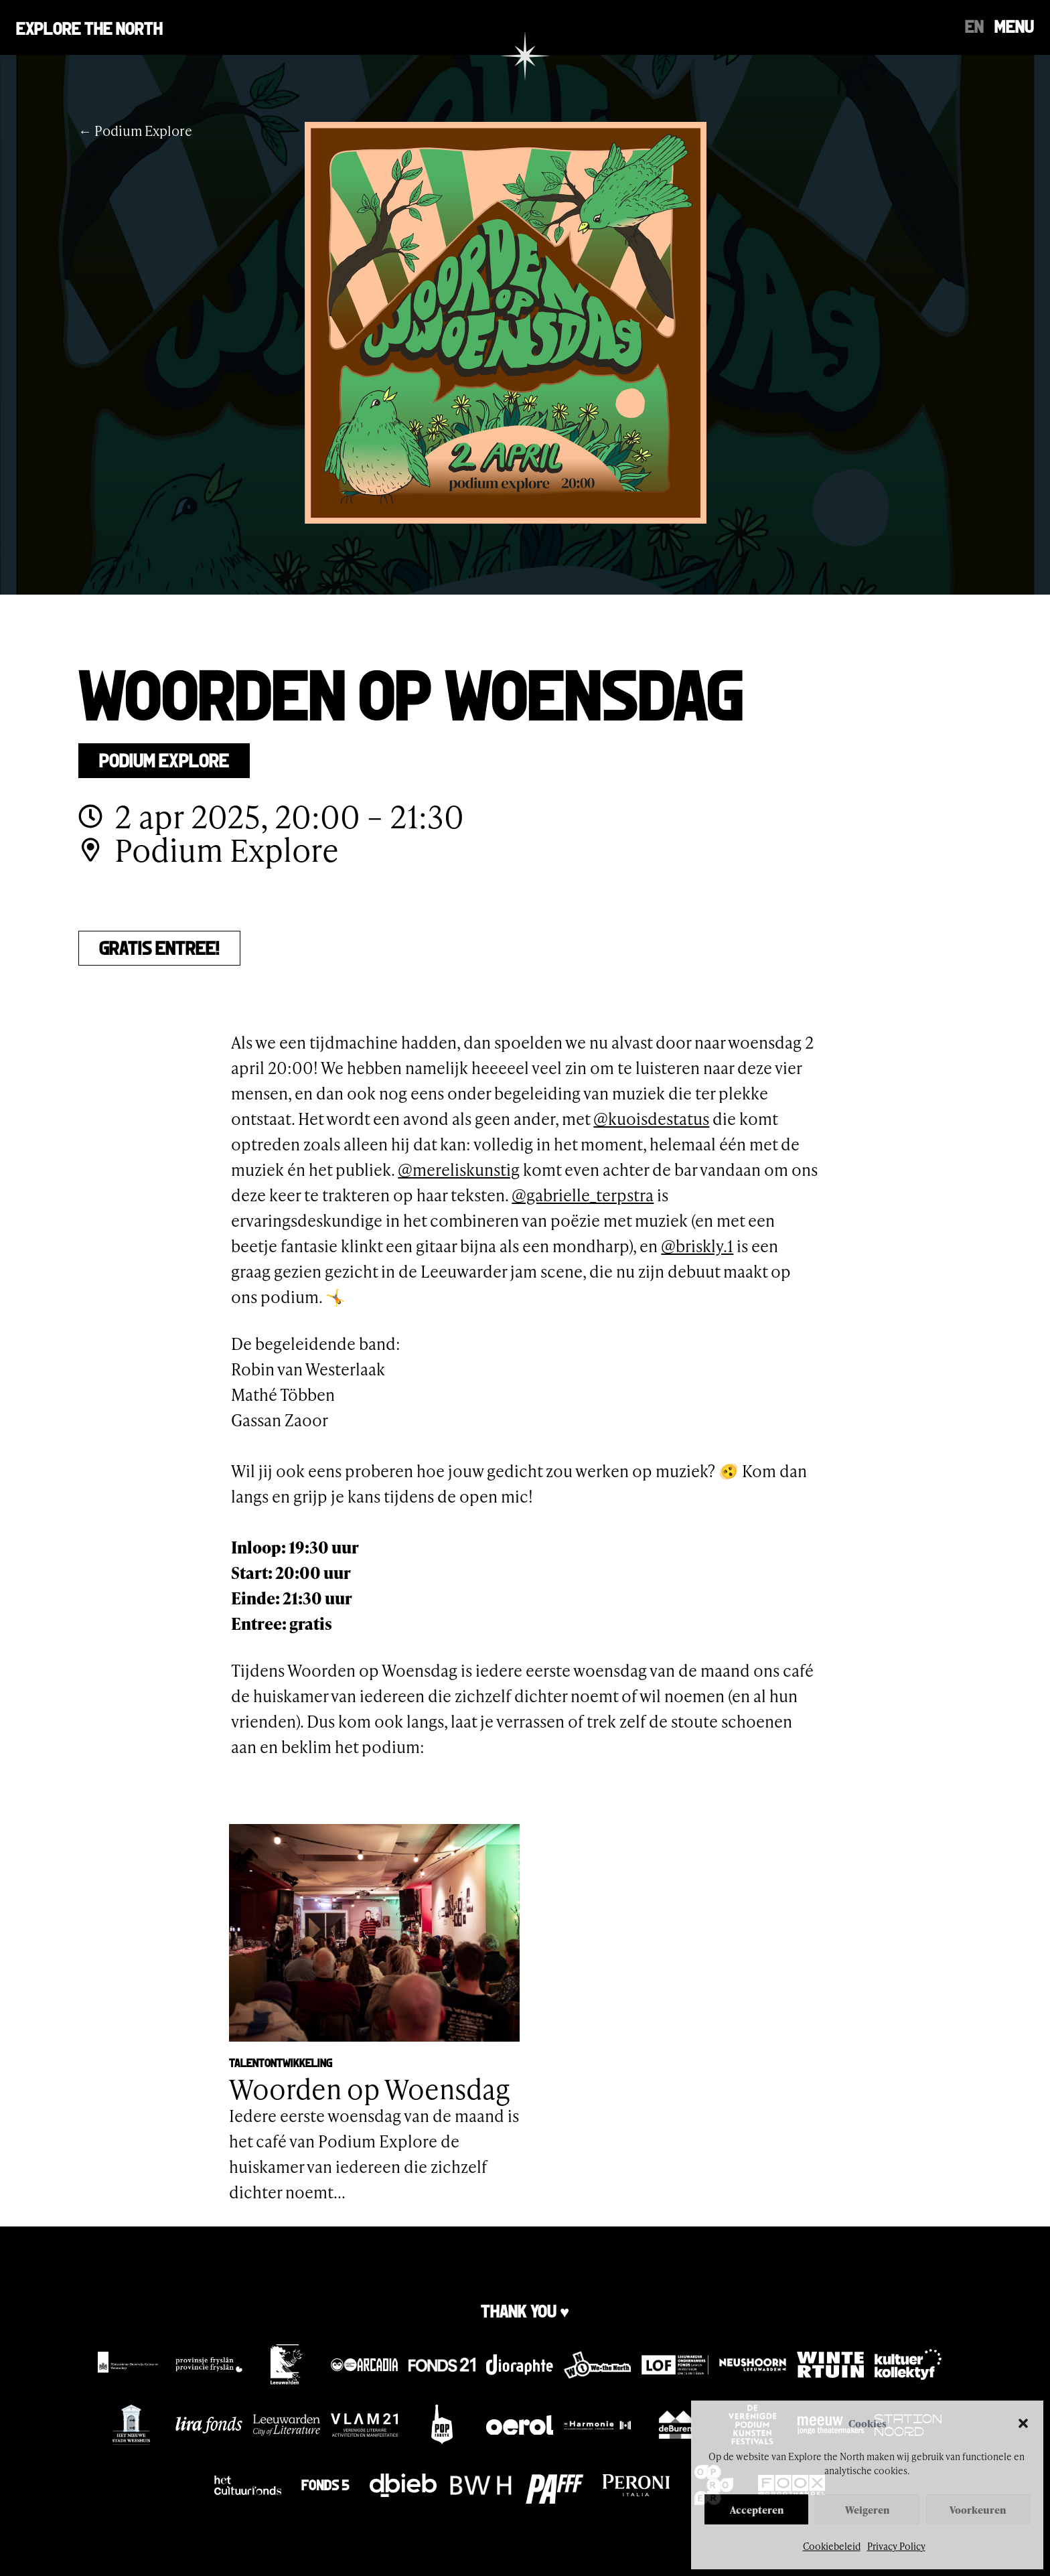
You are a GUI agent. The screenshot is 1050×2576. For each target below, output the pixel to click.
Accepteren (756, 2509)
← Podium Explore (135, 130)
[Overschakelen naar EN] (974, 25)
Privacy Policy (896, 2546)
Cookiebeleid (831, 2546)
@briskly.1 (697, 1246)
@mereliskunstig (459, 1169)
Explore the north (89, 27)
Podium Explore (164, 759)
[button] (1023, 2423)
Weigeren (867, 2509)
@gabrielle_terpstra (583, 1195)
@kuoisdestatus (651, 1119)
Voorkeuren (978, 2509)
